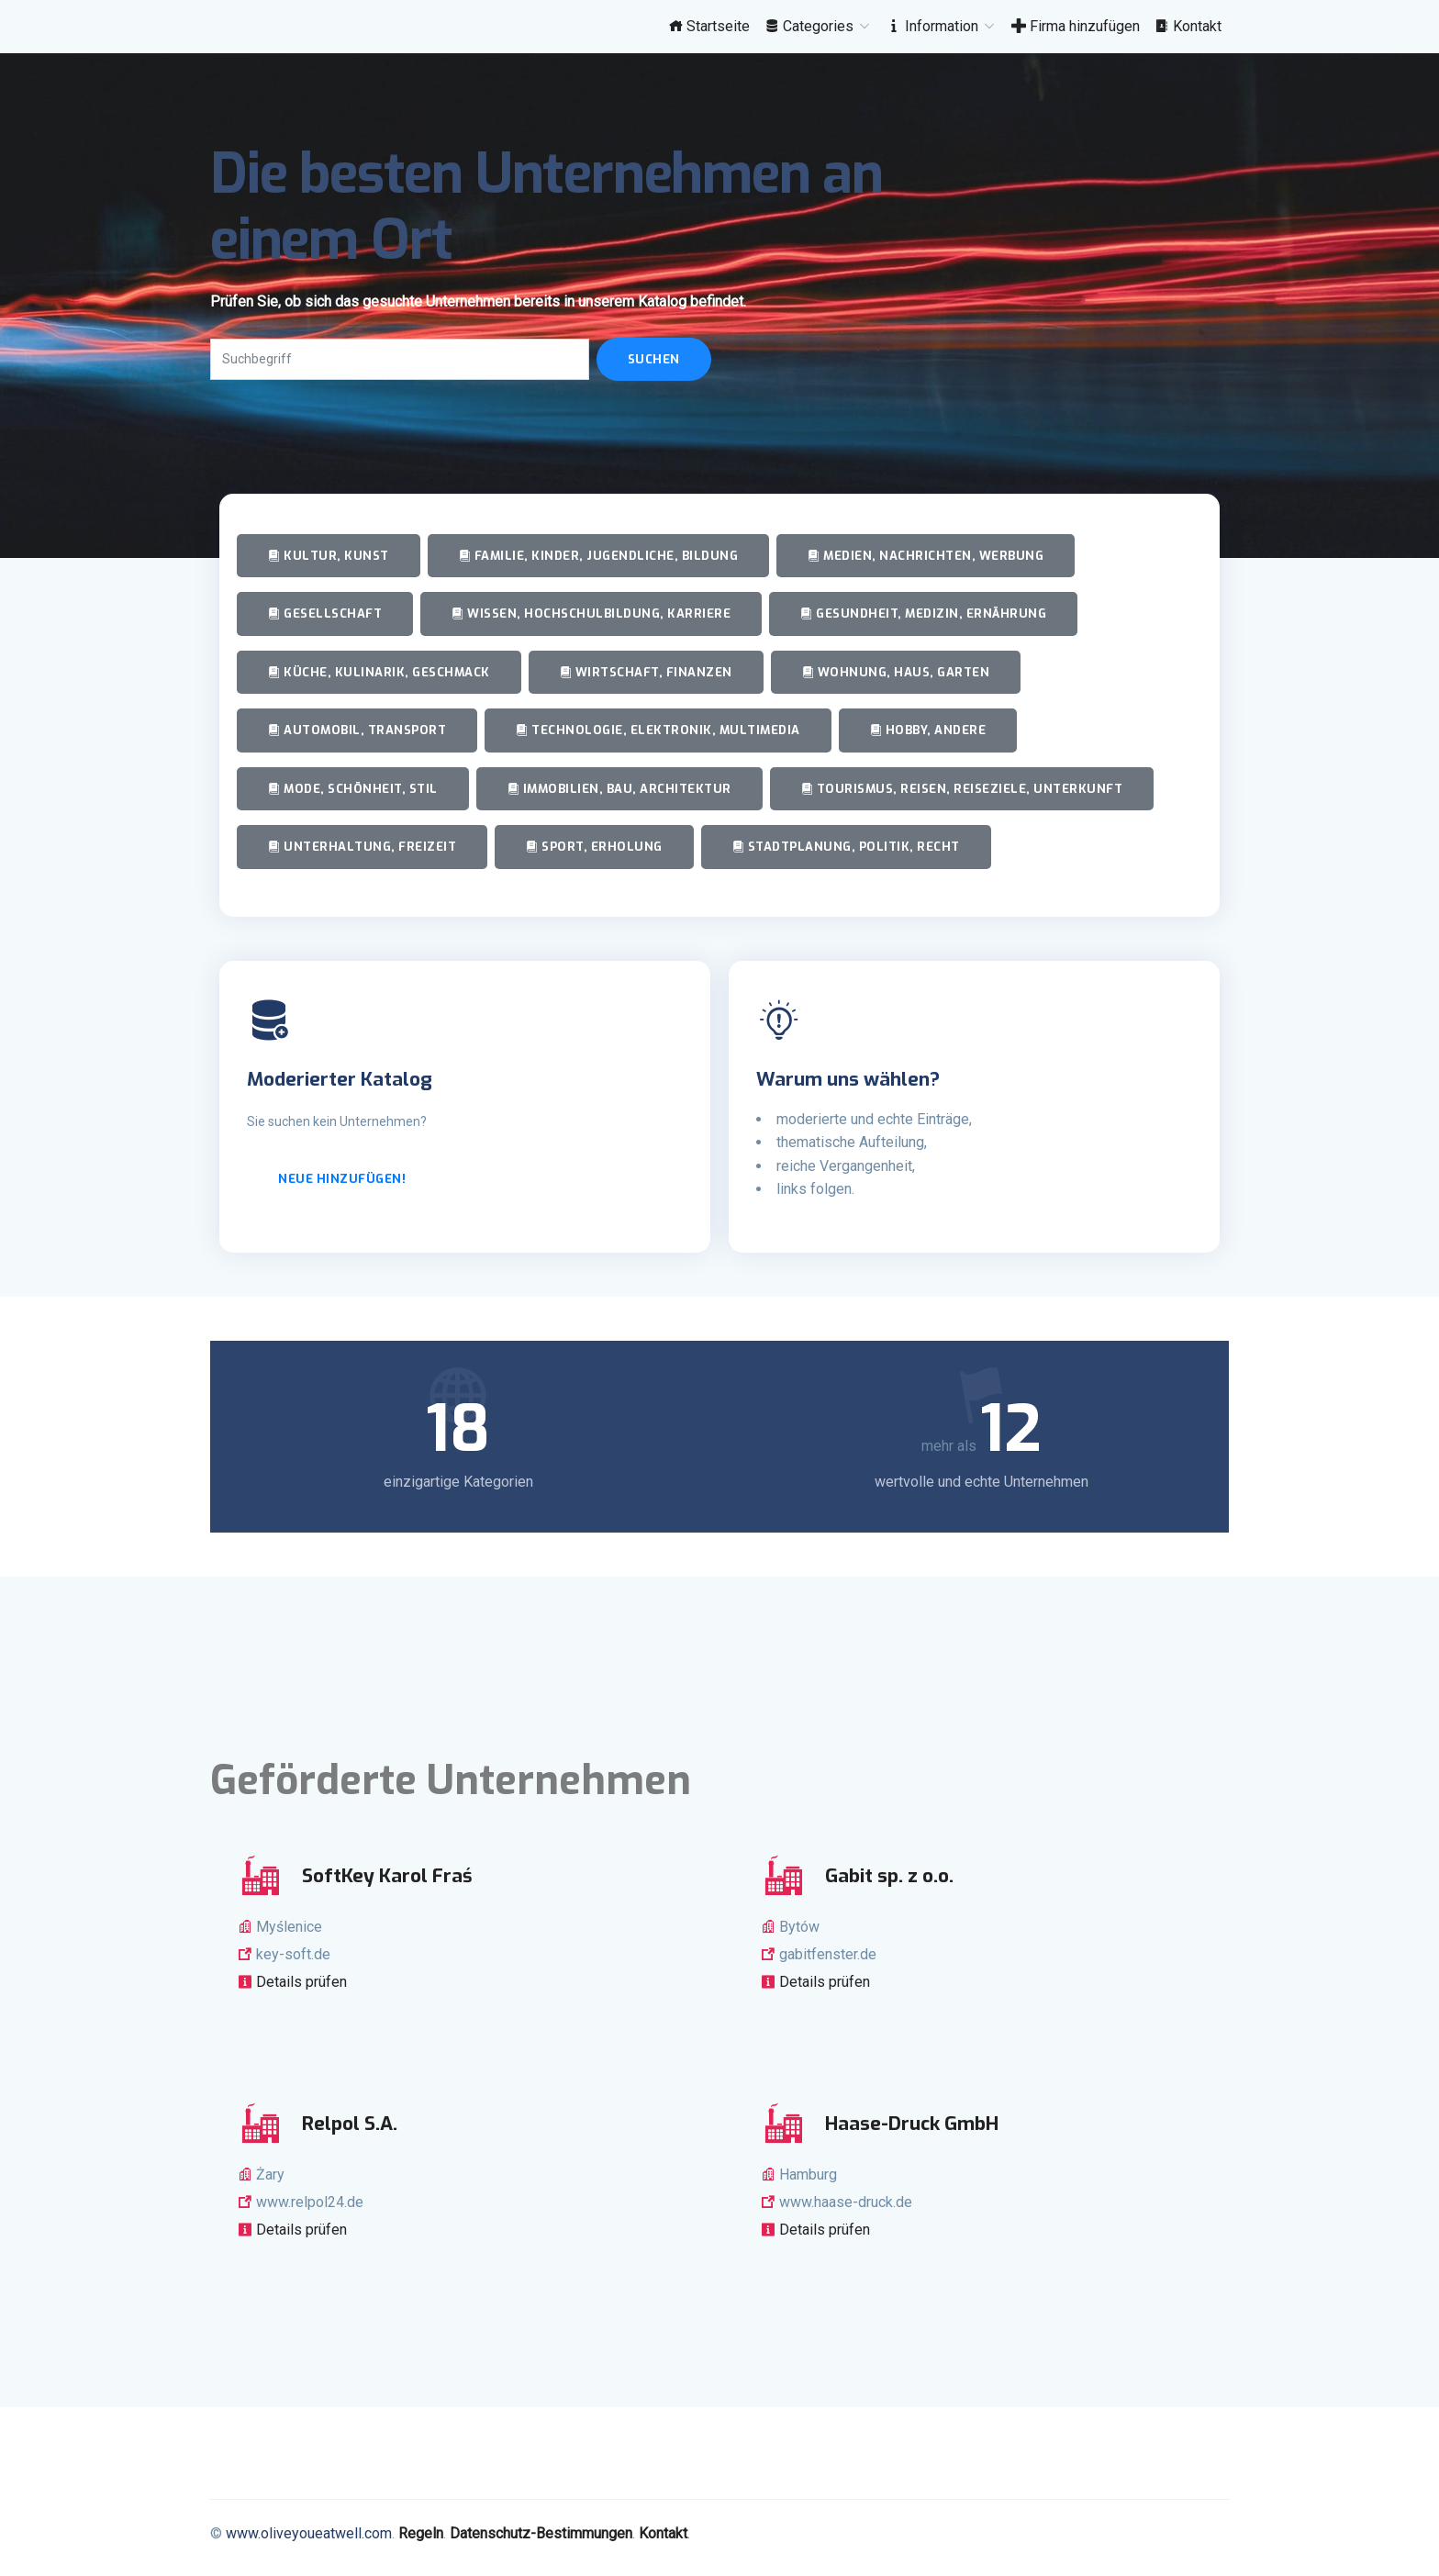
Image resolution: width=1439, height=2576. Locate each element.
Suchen (654, 359)
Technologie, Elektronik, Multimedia (658, 730)
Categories (818, 26)
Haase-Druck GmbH (911, 2123)
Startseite (709, 26)
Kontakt (1188, 26)
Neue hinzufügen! (342, 1179)
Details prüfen (299, 1982)
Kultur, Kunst (328, 555)
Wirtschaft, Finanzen (646, 672)
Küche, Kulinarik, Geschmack (379, 672)
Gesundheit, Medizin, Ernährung (923, 613)
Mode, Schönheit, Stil (353, 789)
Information (942, 26)
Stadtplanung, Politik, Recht (846, 846)
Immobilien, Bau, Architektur (619, 789)
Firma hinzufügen (1075, 26)
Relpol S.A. (349, 2123)
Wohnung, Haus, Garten (896, 672)
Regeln (420, 2533)
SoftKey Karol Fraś (387, 1876)
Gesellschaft (325, 613)
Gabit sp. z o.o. (889, 1876)
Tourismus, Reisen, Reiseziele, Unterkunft (962, 789)
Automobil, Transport (357, 730)
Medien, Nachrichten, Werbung (925, 555)
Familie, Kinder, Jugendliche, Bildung (599, 555)
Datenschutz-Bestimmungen (541, 2533)
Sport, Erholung (594, 846)
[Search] (399, 359)
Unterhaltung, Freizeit (362, 846)
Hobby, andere (928, 730)
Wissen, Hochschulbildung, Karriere (591, 613)
